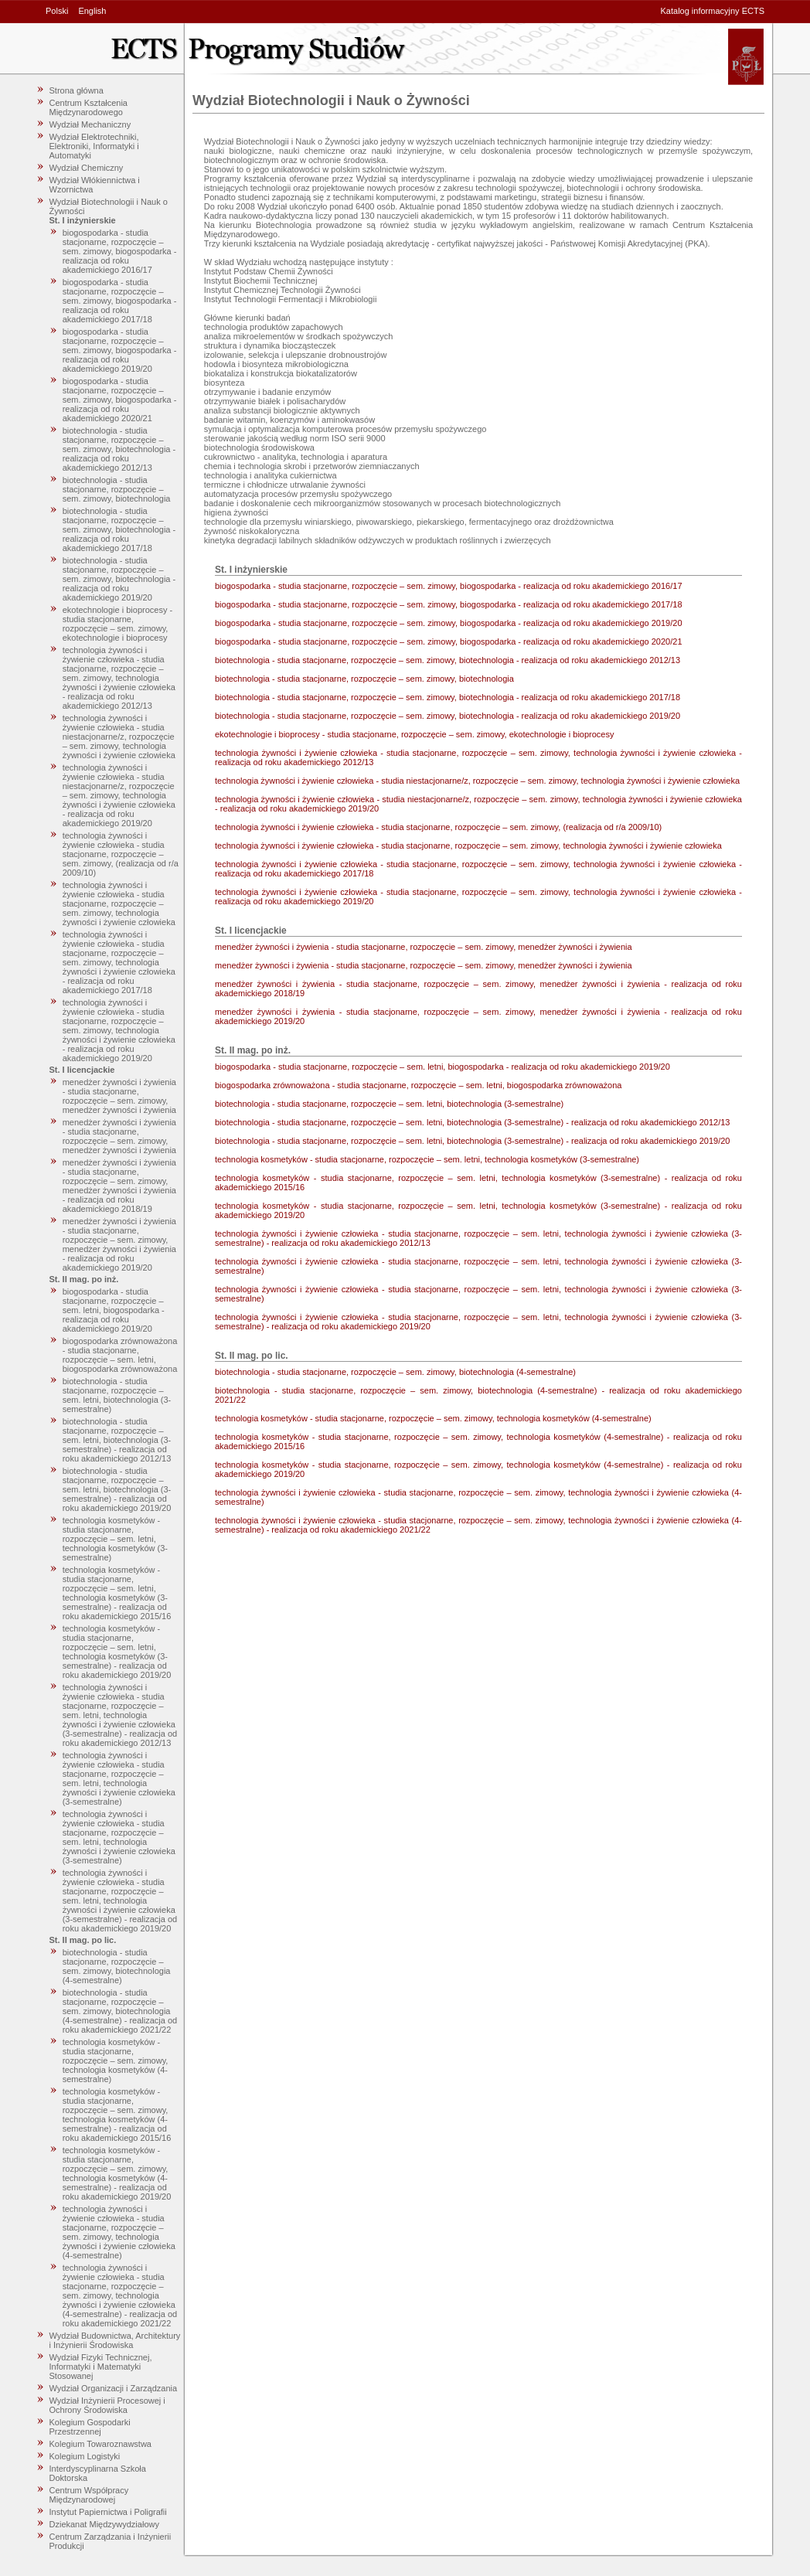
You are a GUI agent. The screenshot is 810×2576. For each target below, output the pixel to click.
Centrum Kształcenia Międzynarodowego (88, 107)
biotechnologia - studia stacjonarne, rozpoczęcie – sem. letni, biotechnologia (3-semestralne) (117, 1395)
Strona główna (76, 90)
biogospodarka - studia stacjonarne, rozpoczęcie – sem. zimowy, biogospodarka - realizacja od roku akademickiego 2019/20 (120, 350)
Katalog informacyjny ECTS (713, 10)
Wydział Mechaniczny (90, 124)
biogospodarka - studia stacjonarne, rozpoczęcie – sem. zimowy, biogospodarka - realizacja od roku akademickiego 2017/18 (120, 300)
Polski (57, 10)
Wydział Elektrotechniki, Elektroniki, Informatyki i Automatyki (94, 146)
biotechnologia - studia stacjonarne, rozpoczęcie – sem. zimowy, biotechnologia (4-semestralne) (117, 1966)
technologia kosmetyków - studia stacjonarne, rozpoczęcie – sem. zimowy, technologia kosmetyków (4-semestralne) (115, 2060)
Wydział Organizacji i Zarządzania (113, 2388)
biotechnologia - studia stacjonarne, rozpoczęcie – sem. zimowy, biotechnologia (117, 489)
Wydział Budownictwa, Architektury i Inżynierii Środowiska (115, 2340)
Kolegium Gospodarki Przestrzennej (90, 2427)
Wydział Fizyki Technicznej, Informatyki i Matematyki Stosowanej (100, 2366)
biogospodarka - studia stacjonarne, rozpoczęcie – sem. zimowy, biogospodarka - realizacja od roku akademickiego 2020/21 (120, 399)
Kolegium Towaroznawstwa (100, 2443)
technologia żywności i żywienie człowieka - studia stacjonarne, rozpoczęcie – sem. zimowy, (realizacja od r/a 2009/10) (121, 854)
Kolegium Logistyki (85, 2456)
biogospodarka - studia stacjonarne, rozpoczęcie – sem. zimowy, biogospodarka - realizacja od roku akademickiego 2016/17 (120, 251)
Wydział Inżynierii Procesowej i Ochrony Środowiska (107, 2405)
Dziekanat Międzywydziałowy (104, 2524)
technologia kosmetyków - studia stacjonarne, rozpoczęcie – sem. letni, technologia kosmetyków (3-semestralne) (115, 1539)
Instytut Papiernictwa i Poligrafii (108, 2511)
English (92, 10)
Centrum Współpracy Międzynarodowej (89, 2495)
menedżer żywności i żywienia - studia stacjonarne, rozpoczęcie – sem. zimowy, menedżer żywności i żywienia (119, 1095)
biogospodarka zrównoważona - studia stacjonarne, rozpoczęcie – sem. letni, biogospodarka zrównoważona (120, 1354)
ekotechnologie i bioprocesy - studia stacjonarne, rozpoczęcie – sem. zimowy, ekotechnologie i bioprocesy (117, 623)
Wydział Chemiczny (86, 167)
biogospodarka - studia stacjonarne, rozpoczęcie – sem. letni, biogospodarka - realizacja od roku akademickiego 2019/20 (114, 1310)
